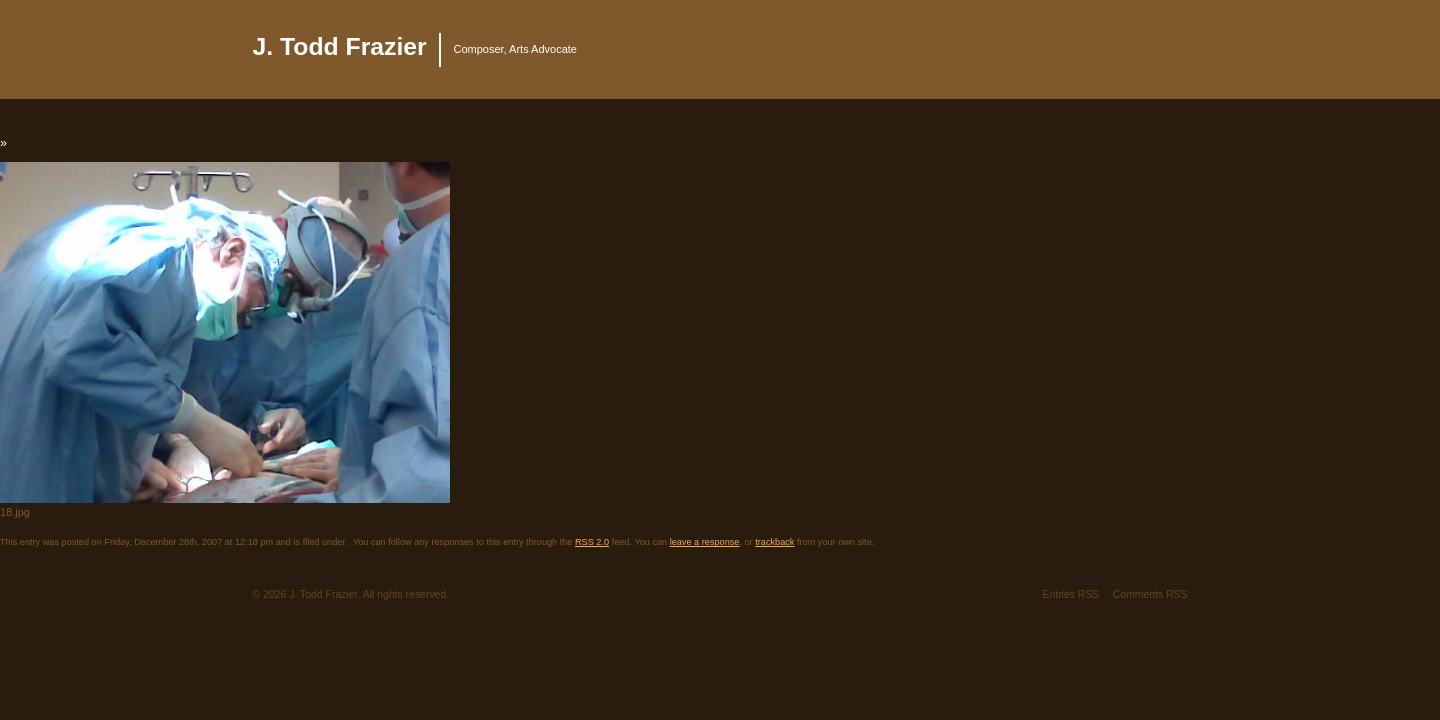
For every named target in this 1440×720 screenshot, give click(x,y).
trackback (774, 542)
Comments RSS (1150, 594)
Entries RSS (1070, 594)
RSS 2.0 (592, 542)
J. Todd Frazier (340, 46)
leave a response (705, 542)
